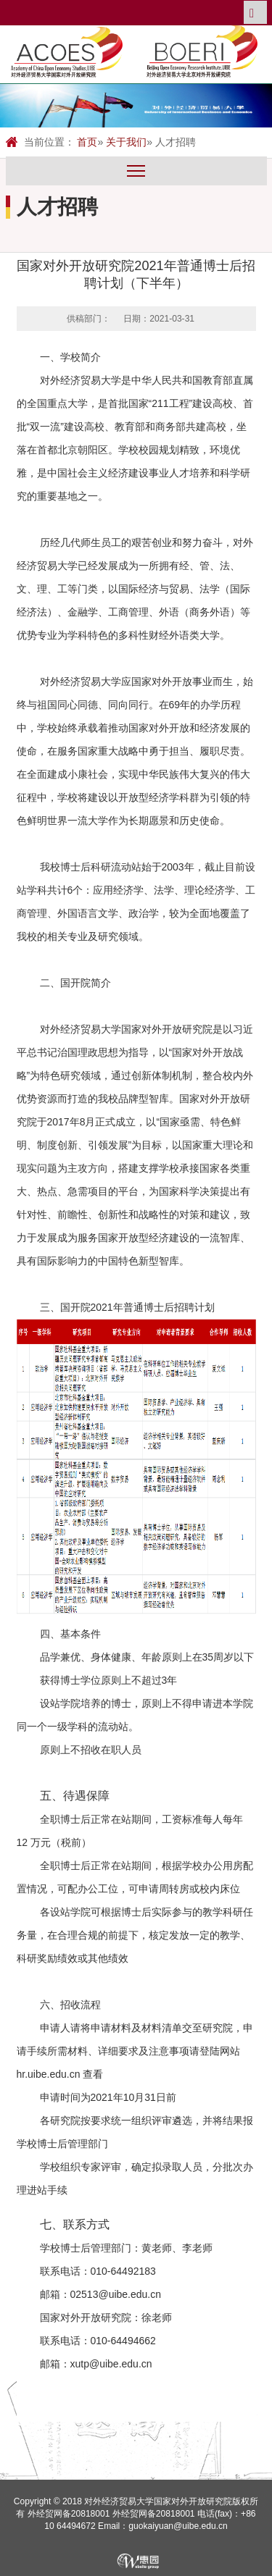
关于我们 (126, 142)
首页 (87, 142)
